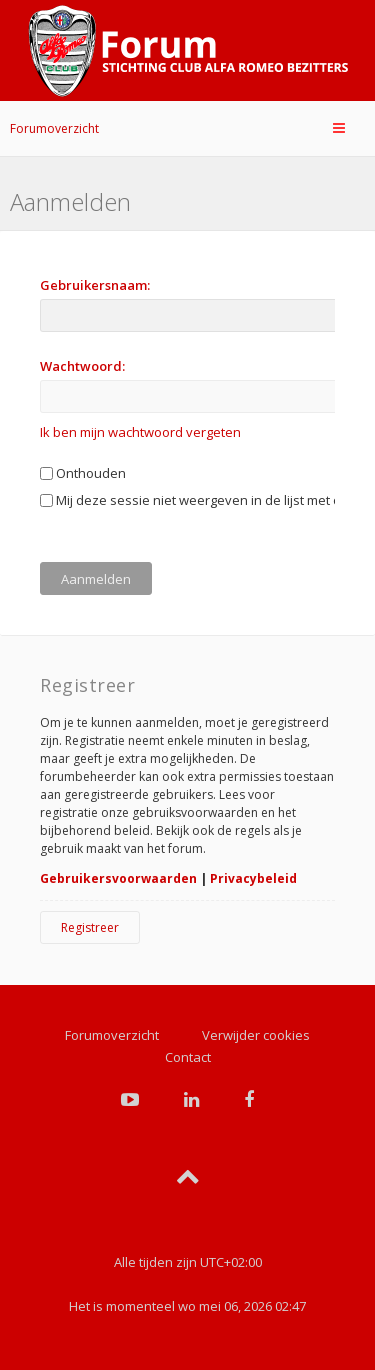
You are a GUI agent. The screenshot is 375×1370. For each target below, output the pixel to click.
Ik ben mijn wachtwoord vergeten (140, 432)
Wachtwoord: (82, 366)
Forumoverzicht (54, 128)
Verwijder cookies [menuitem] (256, 1035)
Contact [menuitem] (188, 1057)
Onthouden (83, 473)
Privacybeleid (253, 878)
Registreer (90, 927)
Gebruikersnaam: (95, 285)
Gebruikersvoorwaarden (118, 878)
